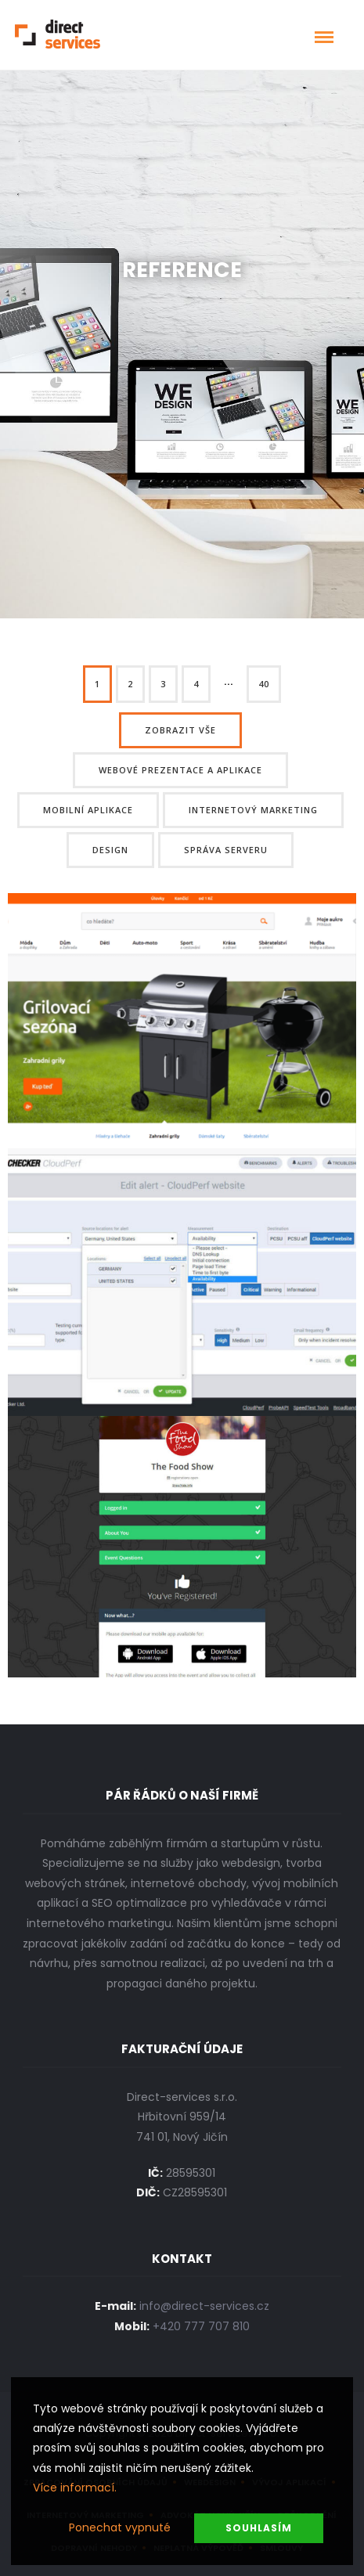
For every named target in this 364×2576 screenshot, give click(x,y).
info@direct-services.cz (204, 2306)
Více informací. (75, 2487)
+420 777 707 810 (201, 2326)
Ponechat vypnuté (120, 2527)
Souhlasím (258, 2528)
